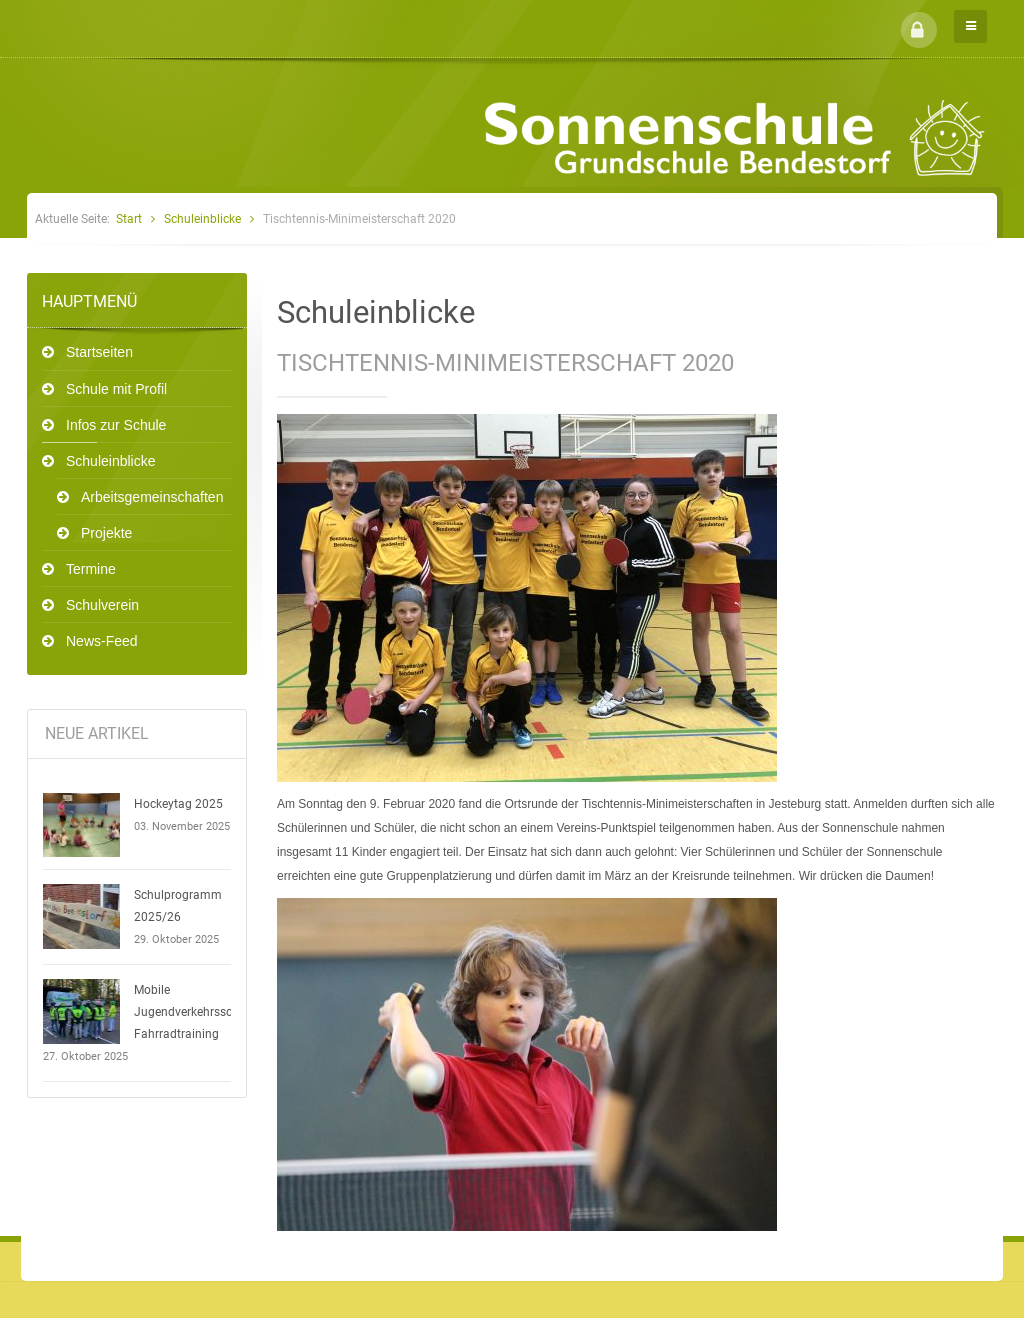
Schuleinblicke (202, 219)
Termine (91, 569)
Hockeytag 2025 (178, 804)
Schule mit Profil (116, 389)
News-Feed (102, 641)
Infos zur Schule (116, 425)
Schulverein (102, 605)
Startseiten (99, 352)
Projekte (106, 533)
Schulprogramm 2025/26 (178, 906)
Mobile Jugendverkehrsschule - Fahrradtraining (197, 1012)
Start (129, 219)
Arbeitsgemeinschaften (152, 497)
